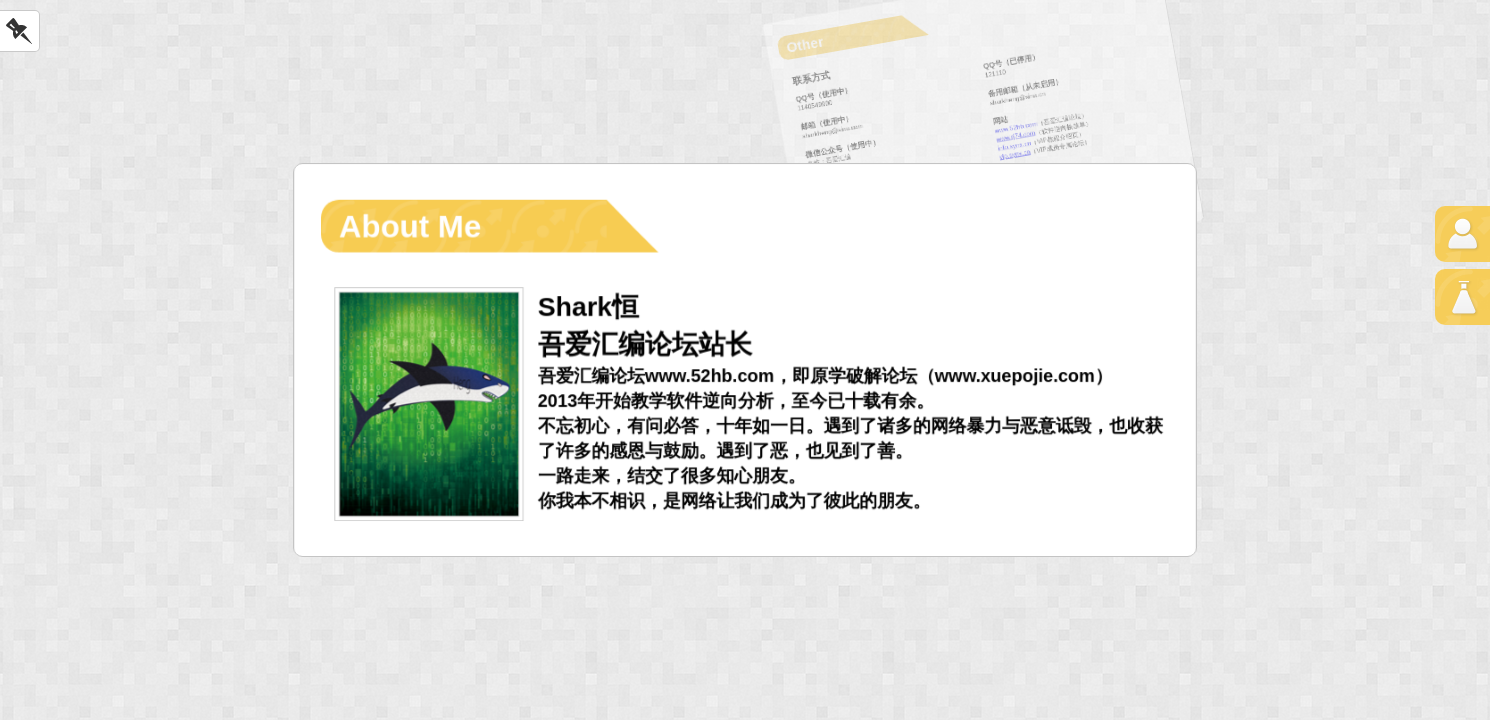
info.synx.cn (1014, 145)
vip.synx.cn (1015, 155)
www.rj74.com (1016, 137)
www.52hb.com (1016, 127)
